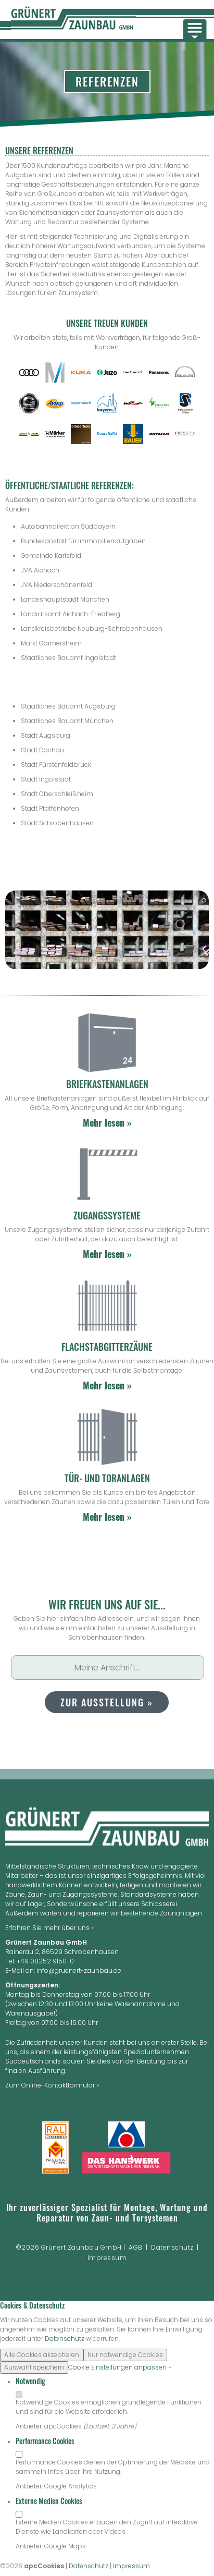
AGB (136, 2247)
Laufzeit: (98, 2426)
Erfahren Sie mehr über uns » (49, 1927)
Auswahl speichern (34, 2367)
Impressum (107, 2257)
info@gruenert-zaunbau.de (78, 1970)
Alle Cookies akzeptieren (41, 2354)
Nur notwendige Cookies (125, 2354)
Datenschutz (172, 2247)
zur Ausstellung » (106, 1702)
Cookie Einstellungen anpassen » (119, 2367)
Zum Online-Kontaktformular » (52, 2085)
